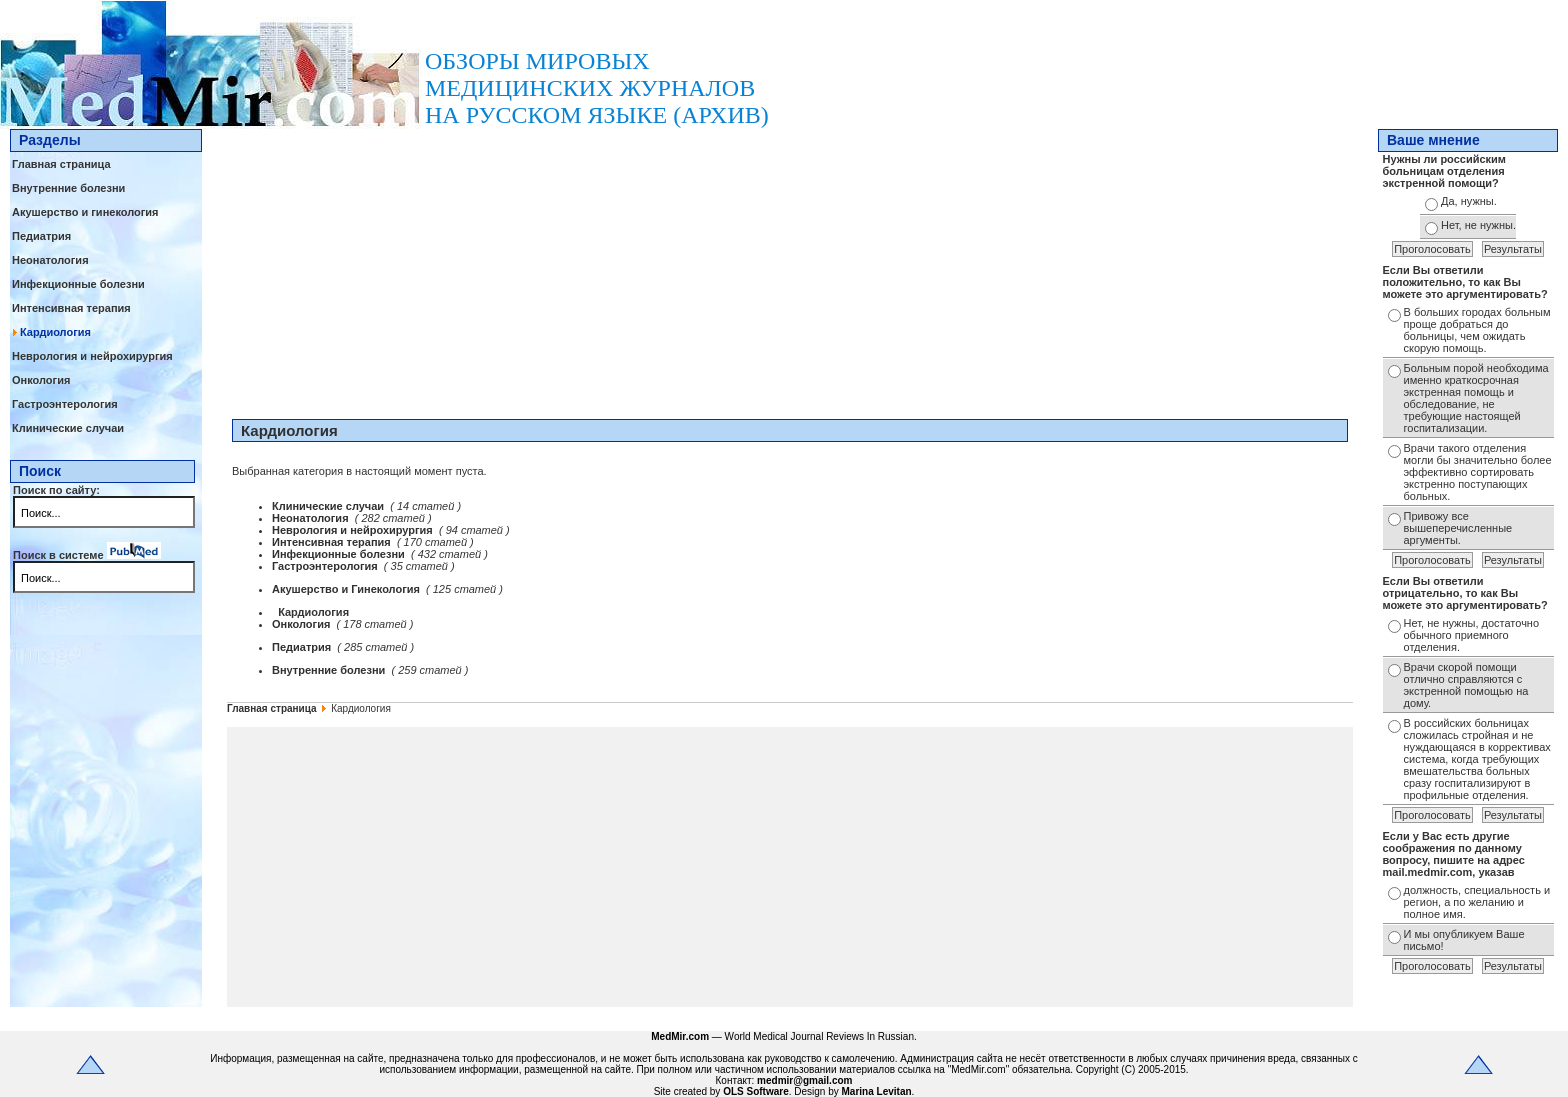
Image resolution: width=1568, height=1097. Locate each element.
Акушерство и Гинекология (347, 589)
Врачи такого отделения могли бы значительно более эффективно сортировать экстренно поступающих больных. (1478, 472)
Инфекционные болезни (78, 284)
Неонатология (50, 260)
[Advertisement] (790, 269)
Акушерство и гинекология (85, 212)
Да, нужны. (1469, 201)
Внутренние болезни (68, 188)
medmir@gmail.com (804, 1080)
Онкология (41, 380)
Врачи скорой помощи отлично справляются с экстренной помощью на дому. (1466, 685)
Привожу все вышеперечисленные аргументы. (1458, 528)
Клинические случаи (68, 428)
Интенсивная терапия (71, 308)
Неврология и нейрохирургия (92, 356)
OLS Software (756, 1091)
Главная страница (61, 164)
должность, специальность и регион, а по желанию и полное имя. (1477, 902)
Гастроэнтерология (65, 404)
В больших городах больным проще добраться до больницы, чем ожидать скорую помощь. (1477, 330)
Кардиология (55, 332)
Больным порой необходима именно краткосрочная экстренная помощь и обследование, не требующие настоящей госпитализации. (1476, 398)
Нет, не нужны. (1478, 225)
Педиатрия (41, 236)
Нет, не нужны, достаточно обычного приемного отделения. (1472, 635)
